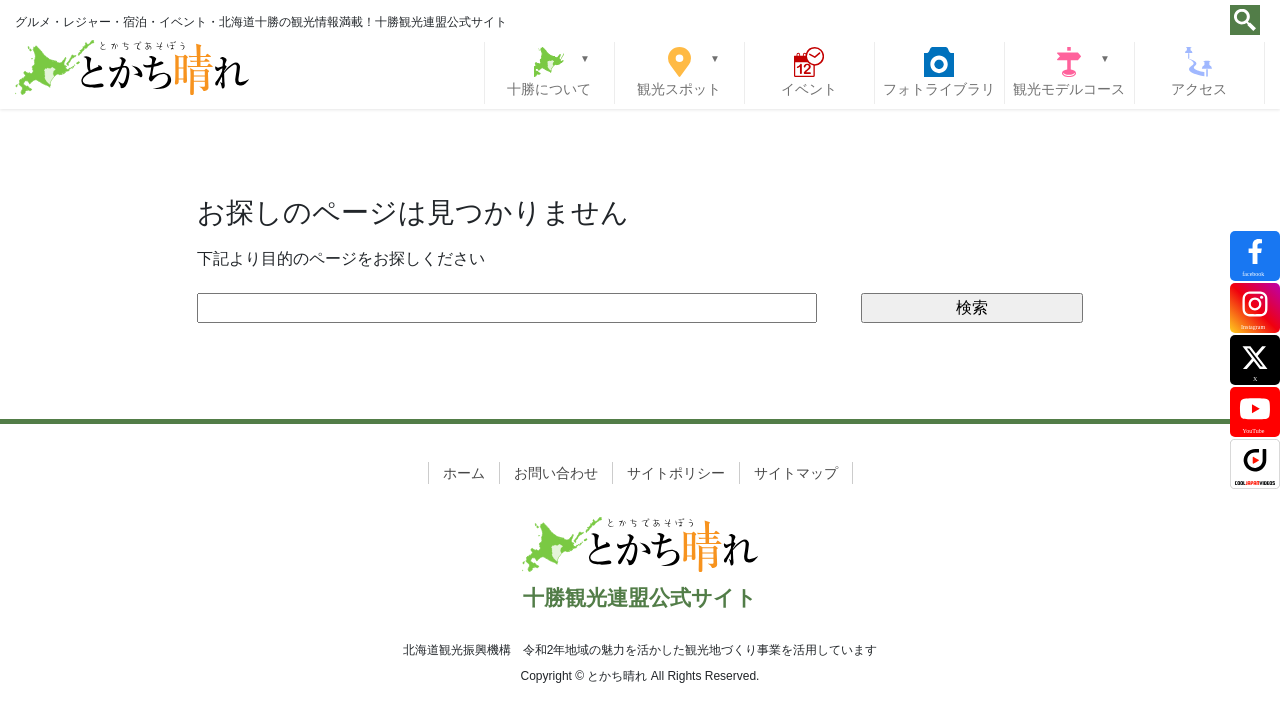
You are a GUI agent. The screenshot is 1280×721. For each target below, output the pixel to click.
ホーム (464, 473)
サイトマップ (796, 473)
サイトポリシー (676, 473)
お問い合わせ (556, 473)
